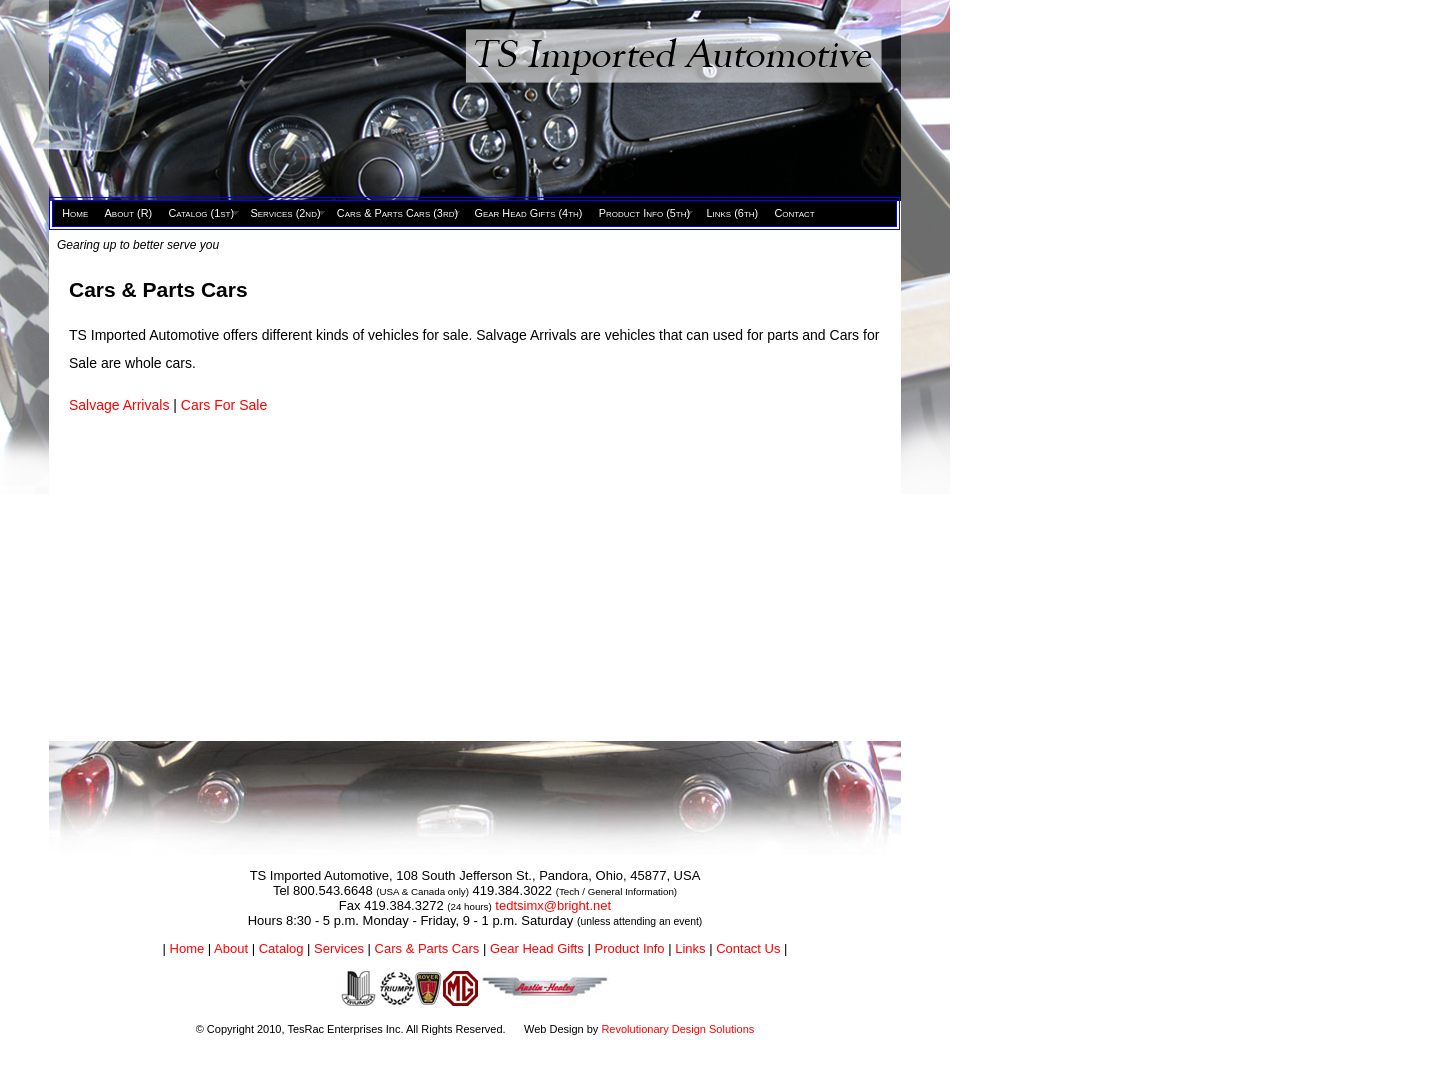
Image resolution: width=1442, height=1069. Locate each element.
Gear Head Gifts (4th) (528, 213)
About (231, 948)
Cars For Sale (224, 405)
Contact (794, 213)
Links (690, 948)
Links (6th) (732, 213)
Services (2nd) (285, 213)
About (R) (129, 213)
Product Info (629, 948)
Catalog (281, 948)
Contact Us (748, 948)
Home (75, 213)
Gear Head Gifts (537, 948)
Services (339, 948)
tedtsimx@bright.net (553, 905)
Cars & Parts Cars (427, 948)
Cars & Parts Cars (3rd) (397, 213)
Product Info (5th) (644, 213)
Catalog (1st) (201, 213)
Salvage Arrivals (121, 405)
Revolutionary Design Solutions (677, 1029)
